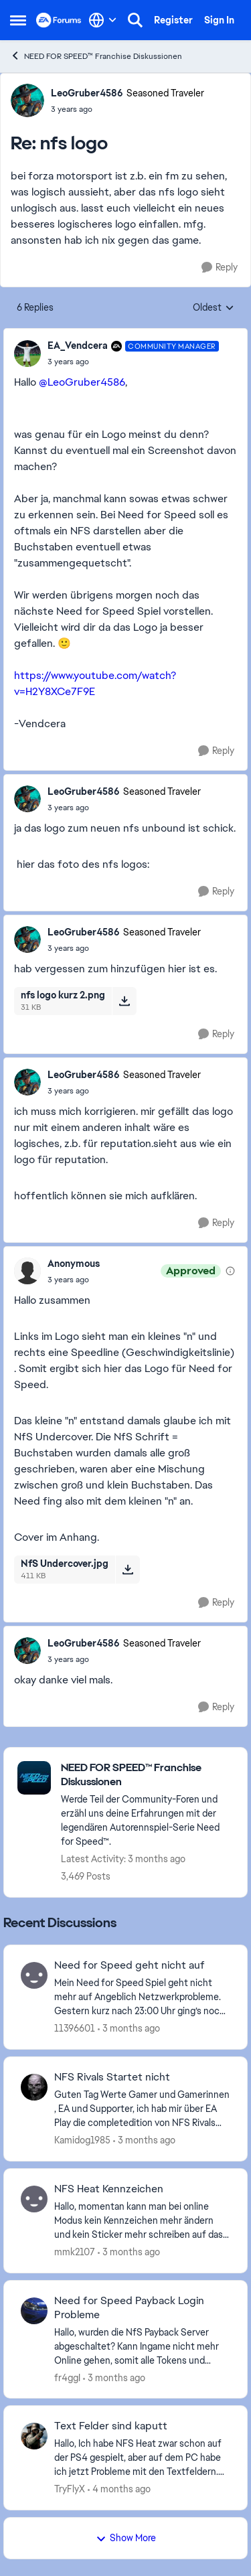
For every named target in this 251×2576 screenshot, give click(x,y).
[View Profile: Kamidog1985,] (34, 2087)
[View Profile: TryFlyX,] (34, 2436)
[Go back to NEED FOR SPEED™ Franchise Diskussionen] (147, 1775)
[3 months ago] (129, 2029)
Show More (126, 2538)
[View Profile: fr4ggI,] (34, 2310)
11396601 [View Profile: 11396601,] (74, 2028)
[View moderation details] (230, 1271)
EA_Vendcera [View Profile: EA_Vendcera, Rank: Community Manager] (78, 345)
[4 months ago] (119, 2489)
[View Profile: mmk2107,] (34, 2199)
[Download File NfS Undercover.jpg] (127, 1570)
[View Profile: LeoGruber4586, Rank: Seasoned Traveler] (27, 100)
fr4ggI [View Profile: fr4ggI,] (67, 2377)
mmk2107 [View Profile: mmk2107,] (74, 2252)
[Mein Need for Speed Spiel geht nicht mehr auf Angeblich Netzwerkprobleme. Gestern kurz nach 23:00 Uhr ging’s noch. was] (142, 1997)
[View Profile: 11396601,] (34, 1975)
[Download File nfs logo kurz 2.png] (124, 1001)
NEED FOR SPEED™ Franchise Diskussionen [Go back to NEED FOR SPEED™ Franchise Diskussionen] (96, 56)
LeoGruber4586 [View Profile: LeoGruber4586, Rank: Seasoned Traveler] (87, 93)
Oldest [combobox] (213, 308)
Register (173, 20)
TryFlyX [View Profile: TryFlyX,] (69, 2489)
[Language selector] (102, 20)
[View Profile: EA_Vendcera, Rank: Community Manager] (27, 353)
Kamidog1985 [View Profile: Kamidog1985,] (82, 2140)
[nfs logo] (127, 109)
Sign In (219, 20)
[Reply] (219, 267)
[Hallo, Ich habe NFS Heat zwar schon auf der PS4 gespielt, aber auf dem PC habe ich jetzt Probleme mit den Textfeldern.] (142, 2458)
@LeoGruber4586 (82, 382)
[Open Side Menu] (18, 20)
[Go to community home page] (59, 20)
